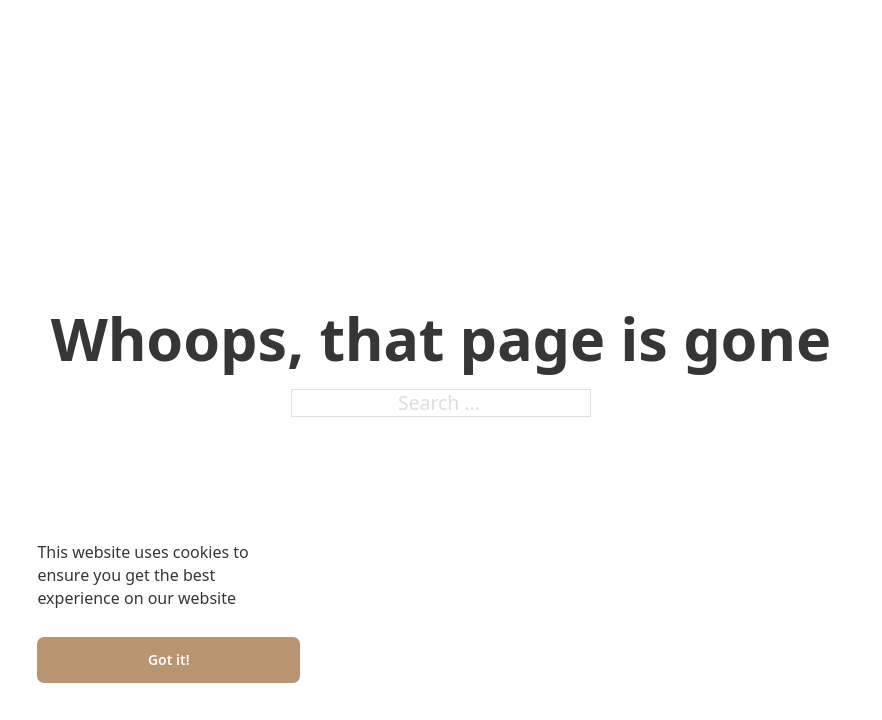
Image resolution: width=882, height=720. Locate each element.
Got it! (169, 659)
